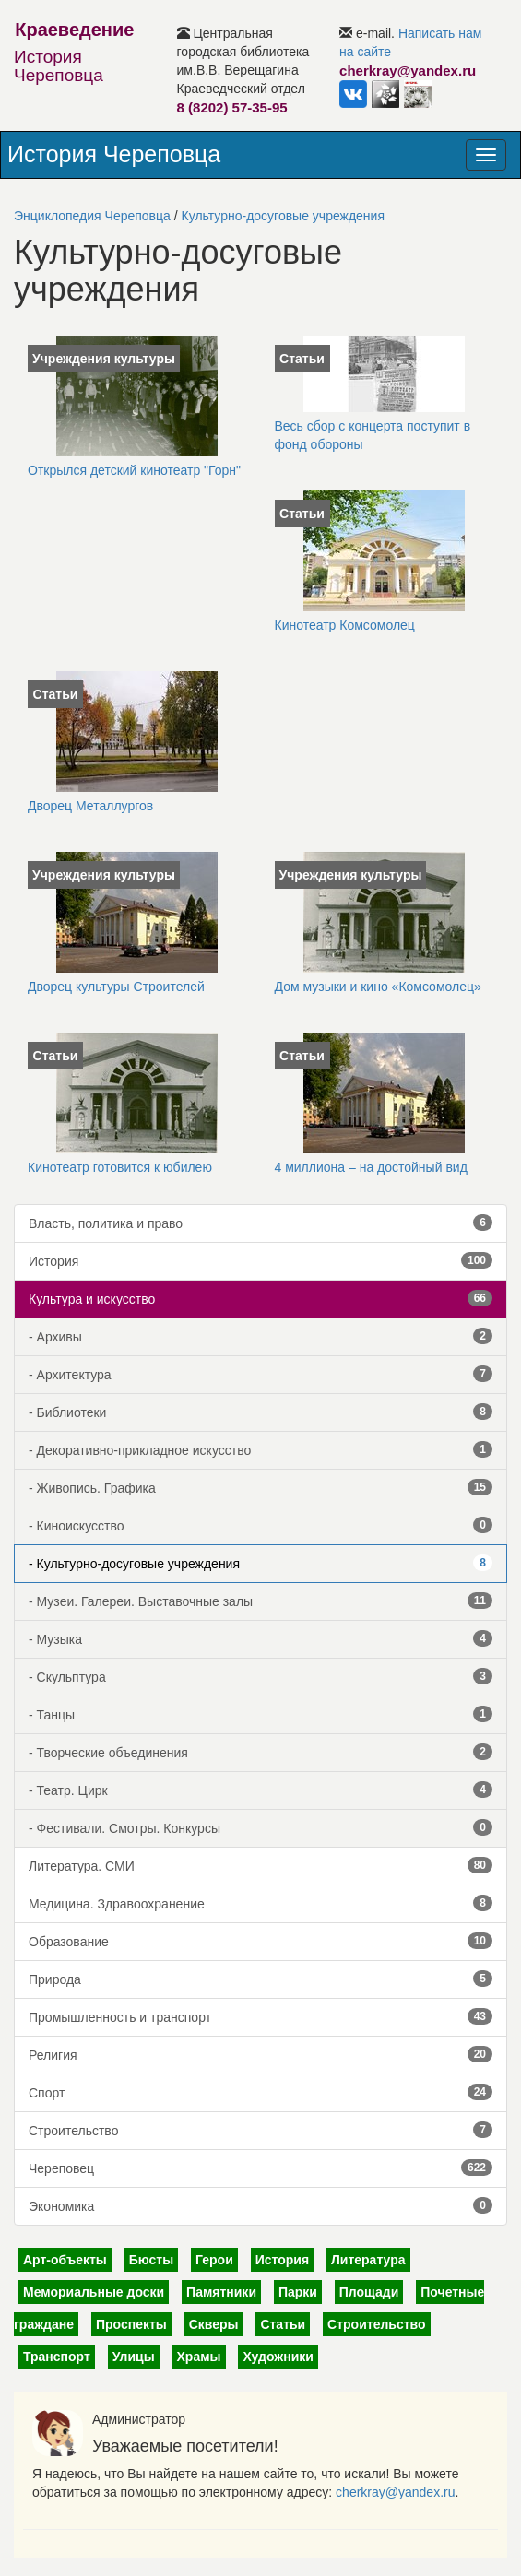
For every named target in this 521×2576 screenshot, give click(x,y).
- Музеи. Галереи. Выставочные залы (260, 1600)
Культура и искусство (260, 1298)
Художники (278, 2356)
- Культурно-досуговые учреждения (260, 1562)
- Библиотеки (260, 1411)
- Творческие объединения (260, 1751)
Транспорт (56, 2356)
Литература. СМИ (260, 1865)
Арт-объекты (65, 2259)
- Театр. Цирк (260, 1789)
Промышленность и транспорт (260, 2016)
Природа (260, 1978)
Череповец (260, 2167)
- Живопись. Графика (260, 1487)
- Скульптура (260, 1676)
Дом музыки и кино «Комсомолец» (378, 986)
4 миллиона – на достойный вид (371, 1167)
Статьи (282, 2324)
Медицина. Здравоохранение (260, 1903)
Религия (260, 2054)
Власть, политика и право (260, 1222)
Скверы (214, 2324)
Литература (368, 2259)
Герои (214, 2259)
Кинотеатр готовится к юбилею (120, 1167)
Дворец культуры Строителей (116, 986)
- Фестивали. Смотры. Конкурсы (260, 1827)
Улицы (133, 2356)
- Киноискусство (260, 1525)
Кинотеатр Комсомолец (345, 625)
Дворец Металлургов (90, 805)
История (260, 1260)
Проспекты (131, 2324)
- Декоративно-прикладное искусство (260, 1449)
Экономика (260, 2205)
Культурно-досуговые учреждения (283, 215)
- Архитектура (260, 1373)
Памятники (221, 2292)
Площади (369, 2292)
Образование (260, 1940)
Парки (297, 2292)
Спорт (260, 2092)
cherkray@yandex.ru (395, 2492)
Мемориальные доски (93, 2292)
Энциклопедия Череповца (92, 215)
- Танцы (260, 1714)
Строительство (260, 2129)
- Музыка (260, 1638)
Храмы (199, 2356)
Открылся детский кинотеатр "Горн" (134, 470)
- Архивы (260, 1336)
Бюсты (151, 2259)
